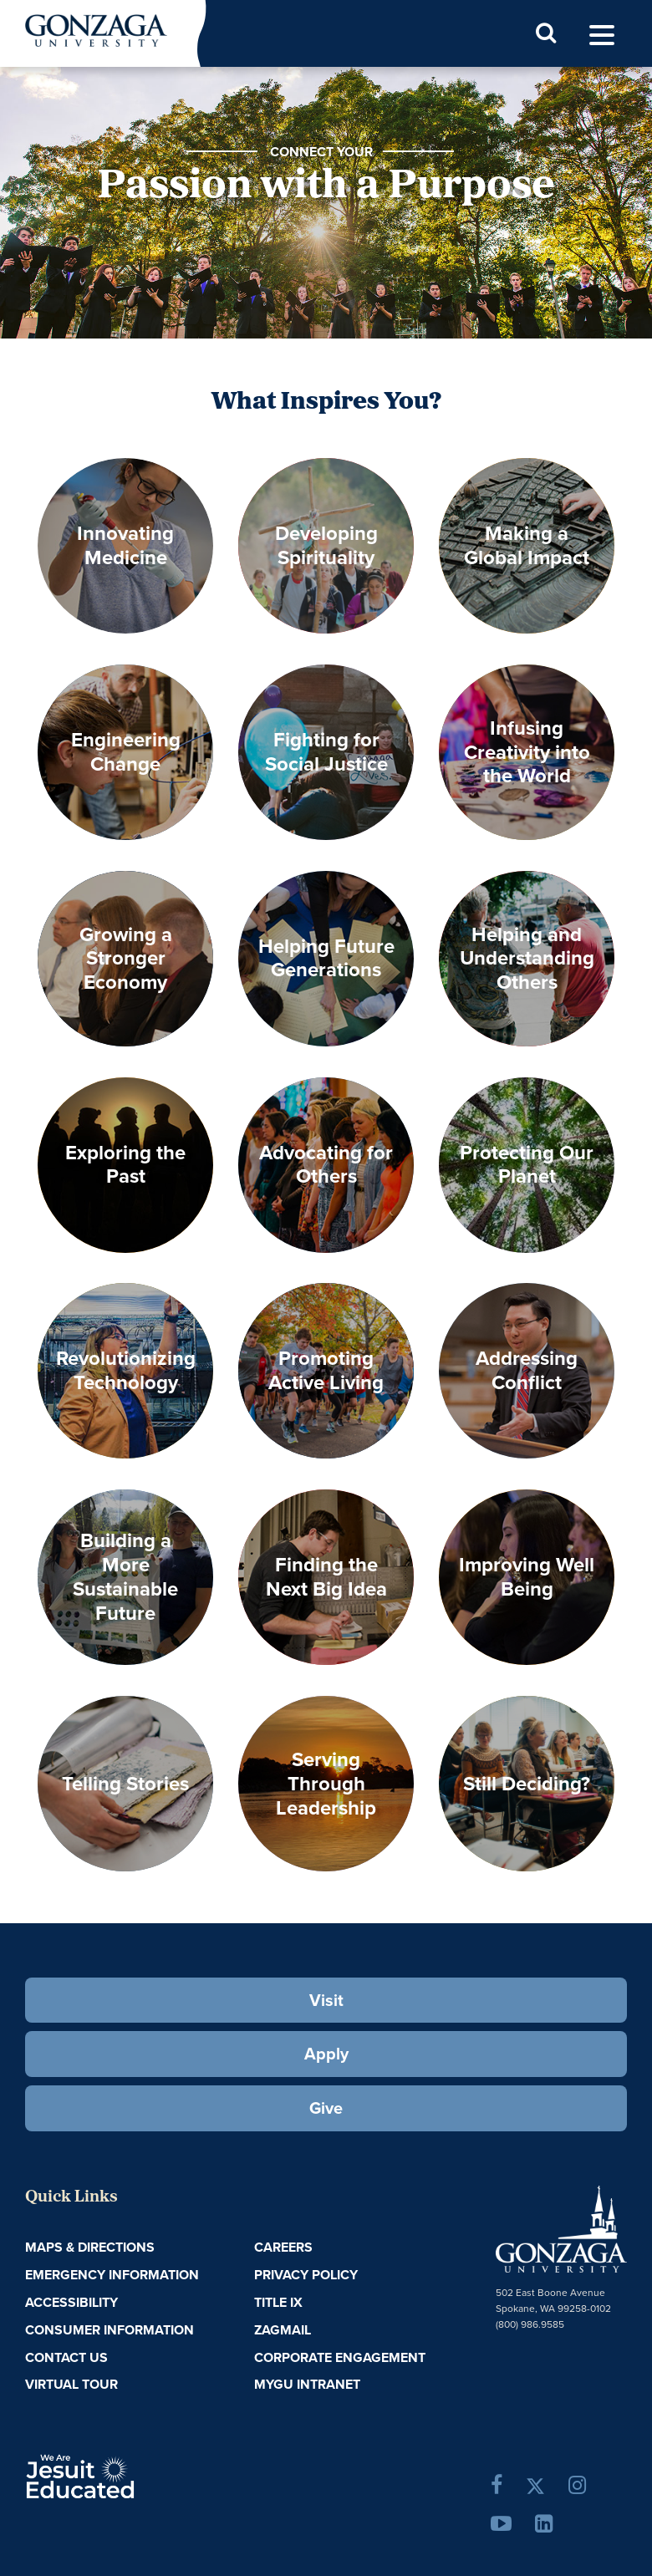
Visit (326, 2000)
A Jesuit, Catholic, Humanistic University (125, 2475)
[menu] (601, 35)
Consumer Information (109, 2329)
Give (326, 2107)
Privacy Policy (306, 2274)
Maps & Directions (90, 2247)
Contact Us (66, 2357)
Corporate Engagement (339, 2357)
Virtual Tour (71, 2384)
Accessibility (71, 2302)
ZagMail (282, 2329)
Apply (326, 2053)
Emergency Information (112, 2274)
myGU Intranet (307, 2384)
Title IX (278, 2302)
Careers (283, 2247)
